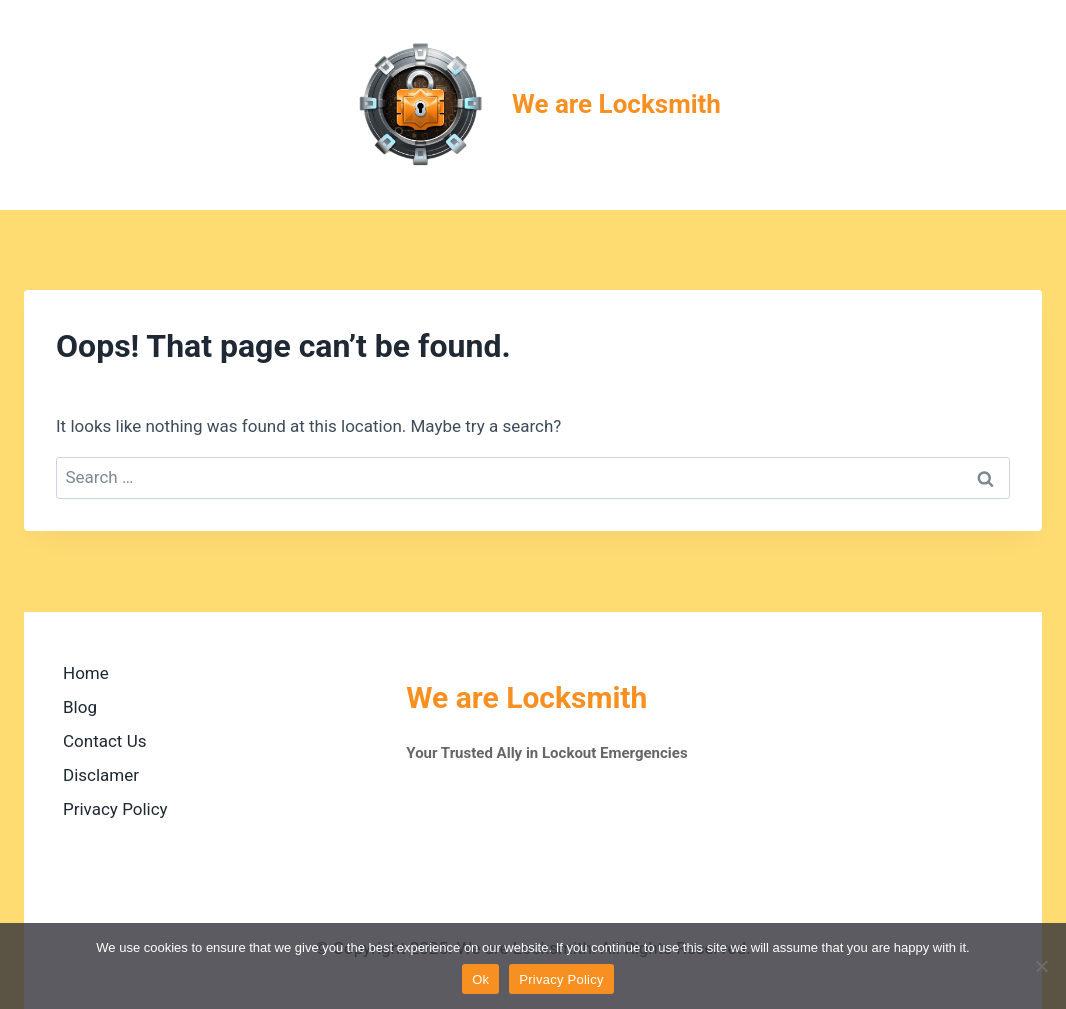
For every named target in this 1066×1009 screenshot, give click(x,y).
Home (86, 673)
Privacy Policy (115, 809)
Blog (80, 707)
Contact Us (104, 741)
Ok (480, 979)
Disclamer (101, 775)
